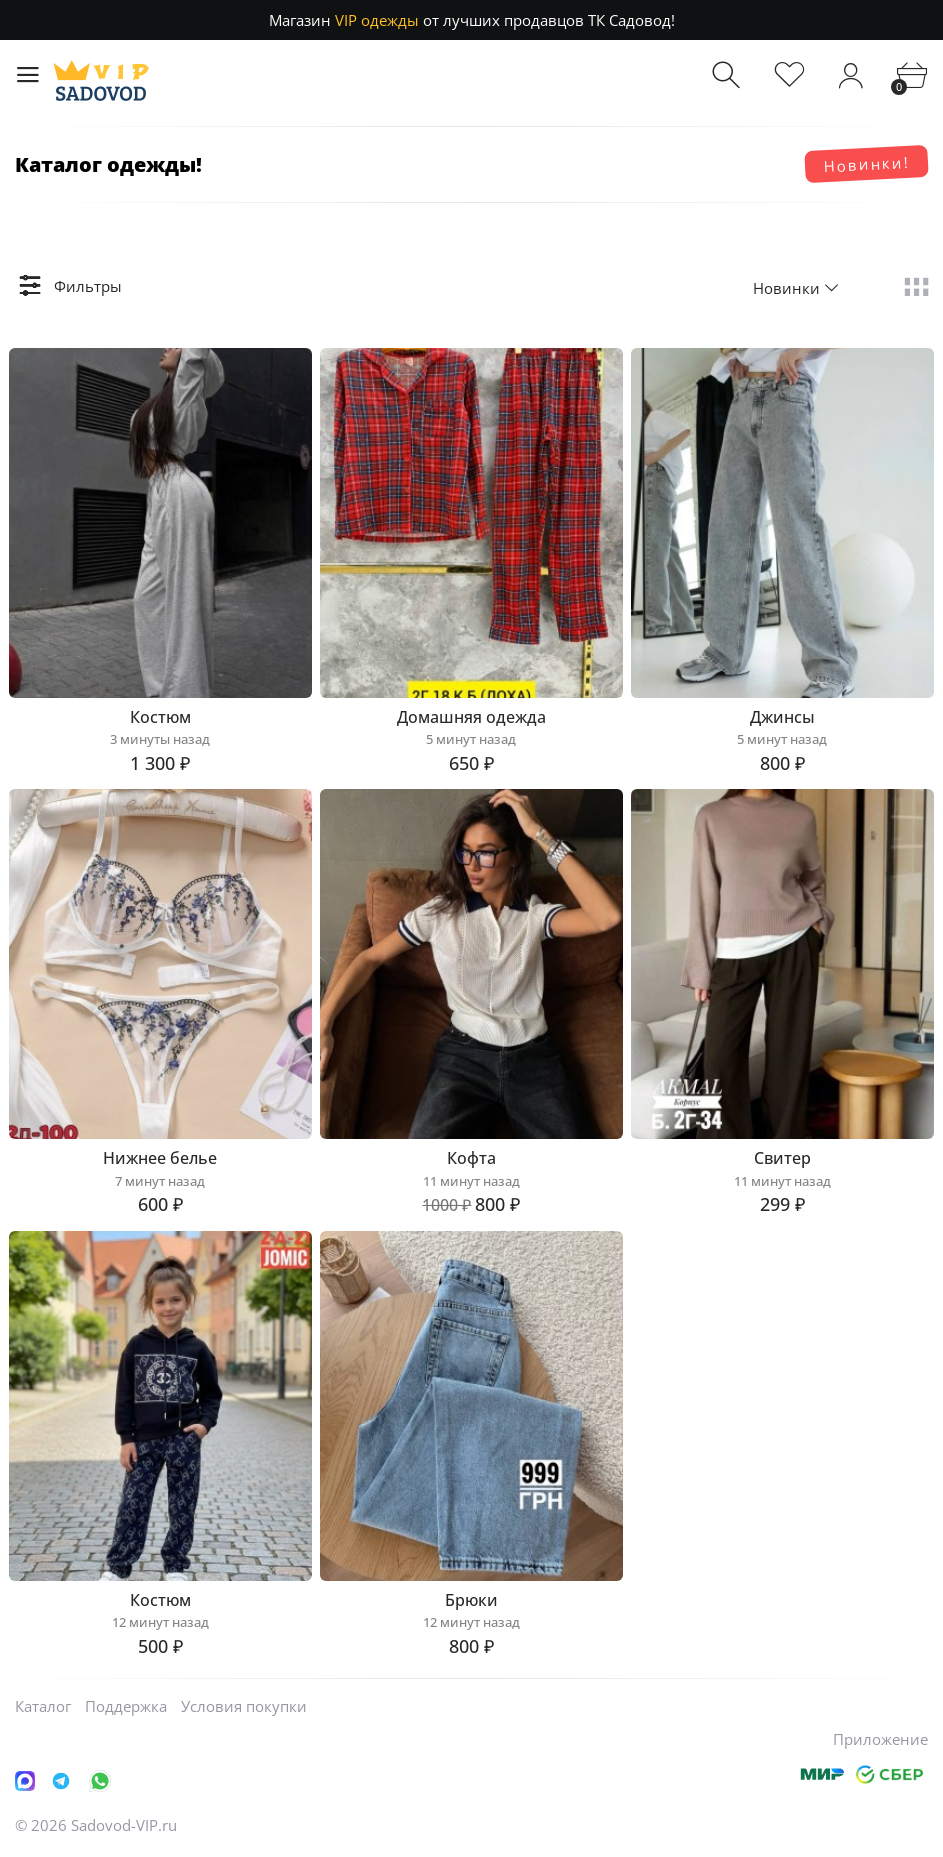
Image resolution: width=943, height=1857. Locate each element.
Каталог (43, 1706)
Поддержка (126, 1706)
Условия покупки (244, 1706)
